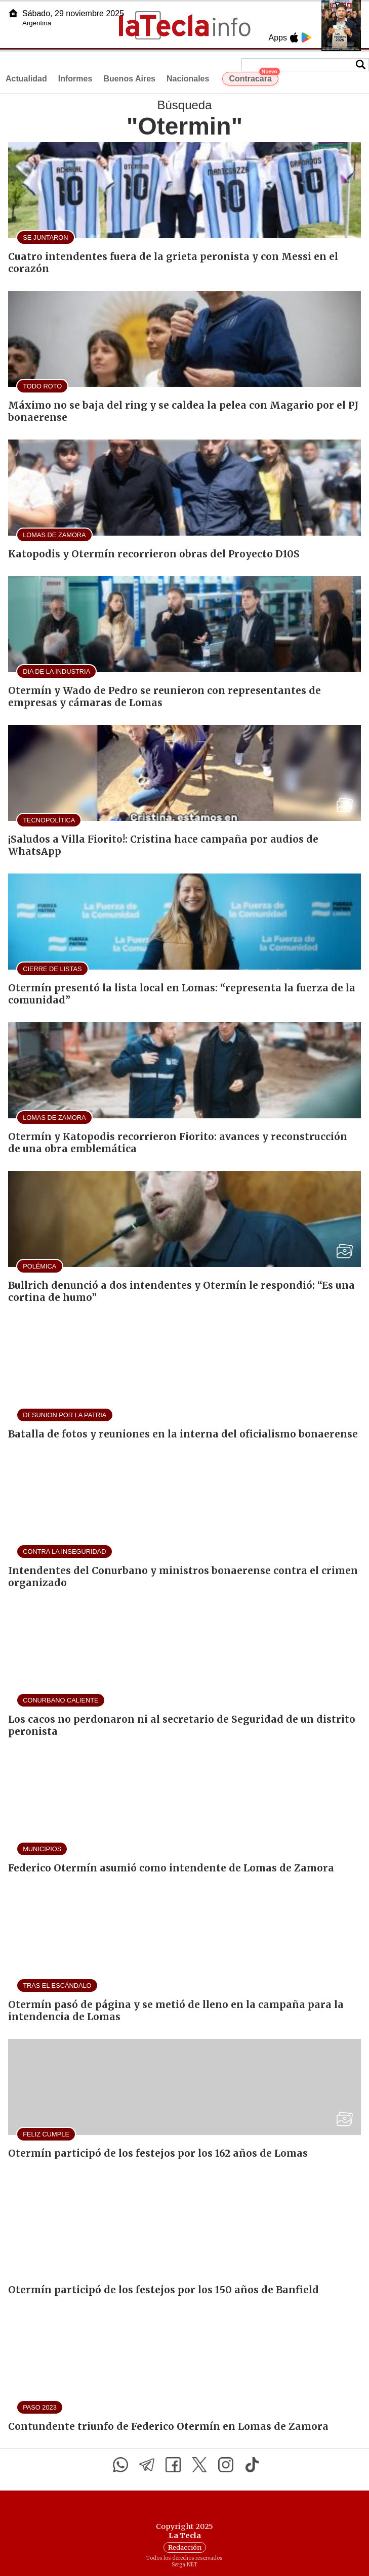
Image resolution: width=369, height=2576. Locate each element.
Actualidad (26, 78)
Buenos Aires (129, 78)
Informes (75, 78)
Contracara (253, 77)
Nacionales (188, 78)
